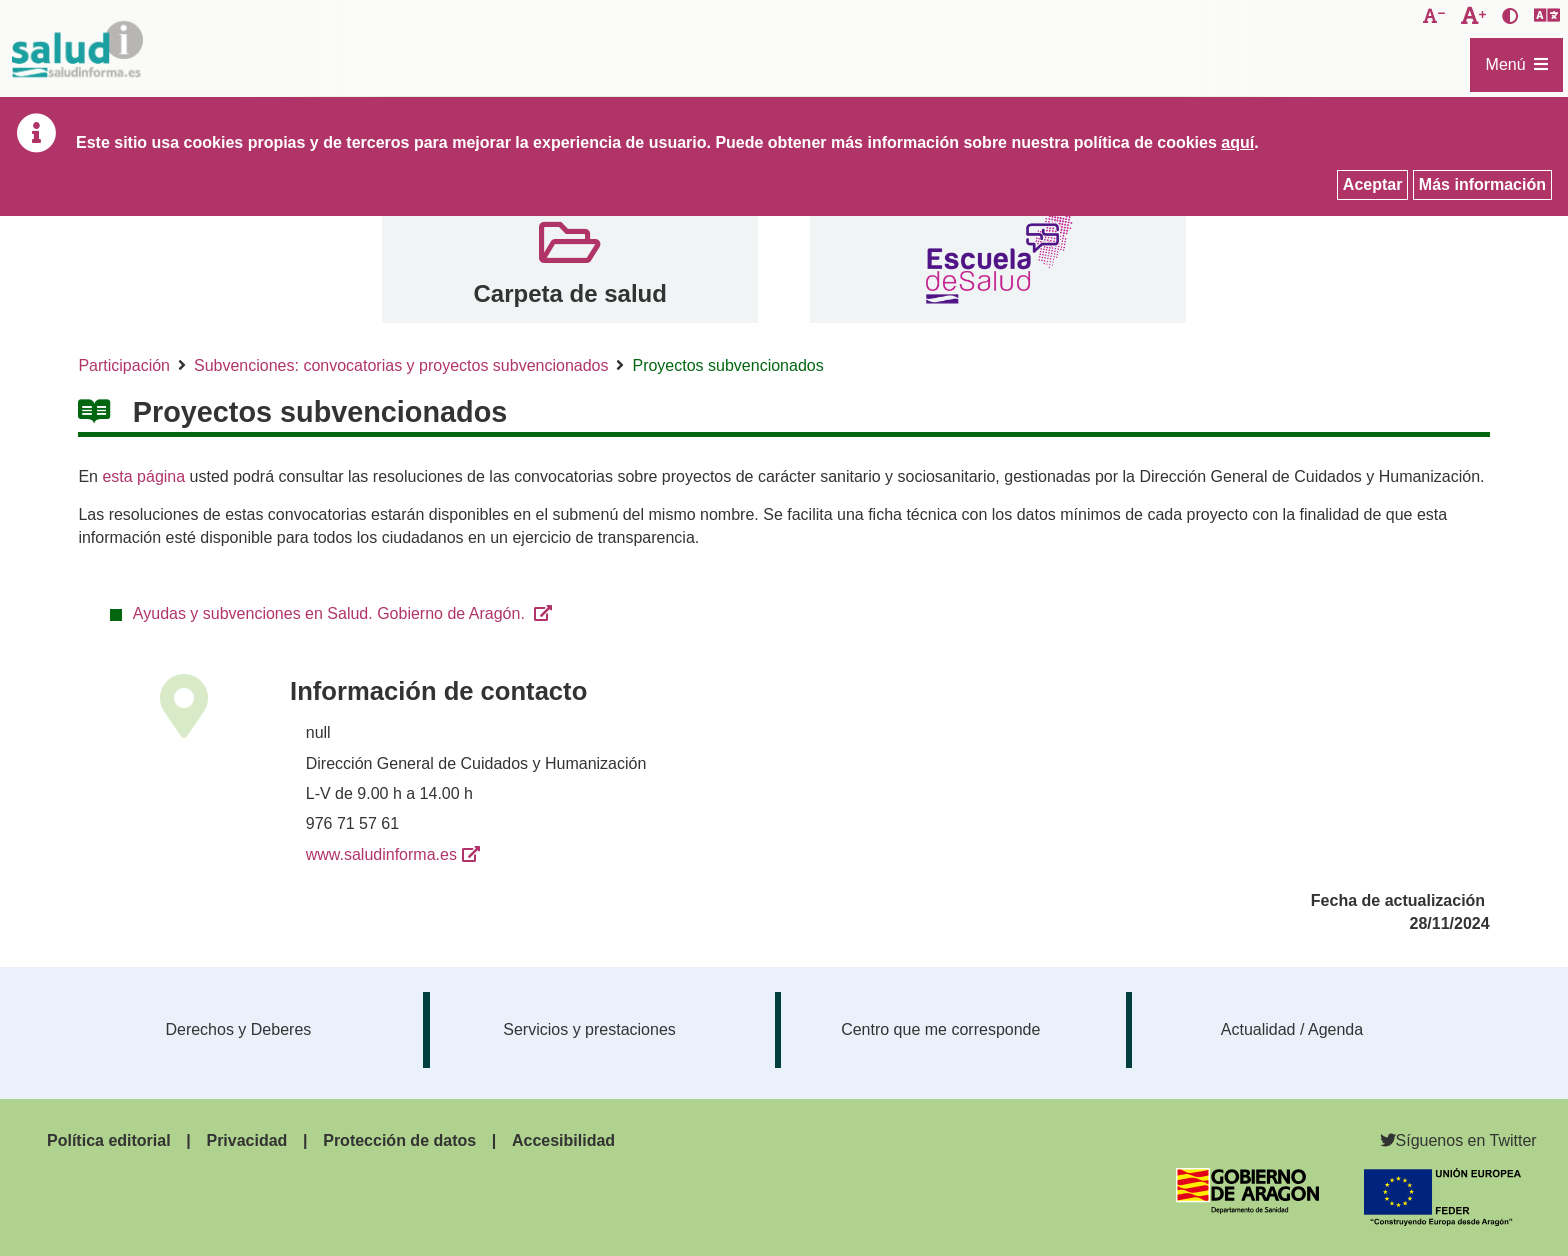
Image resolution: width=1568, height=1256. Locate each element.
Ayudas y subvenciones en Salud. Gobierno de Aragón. (331, 613)
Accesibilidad (563, 1140)
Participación (124, 365)
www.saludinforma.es (381, 854)
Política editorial (109, 1140)
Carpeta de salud (569, 293)
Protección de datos (399, 1140)
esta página (143, 476)
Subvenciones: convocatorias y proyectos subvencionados (401, 365)
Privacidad (246, 1140)
